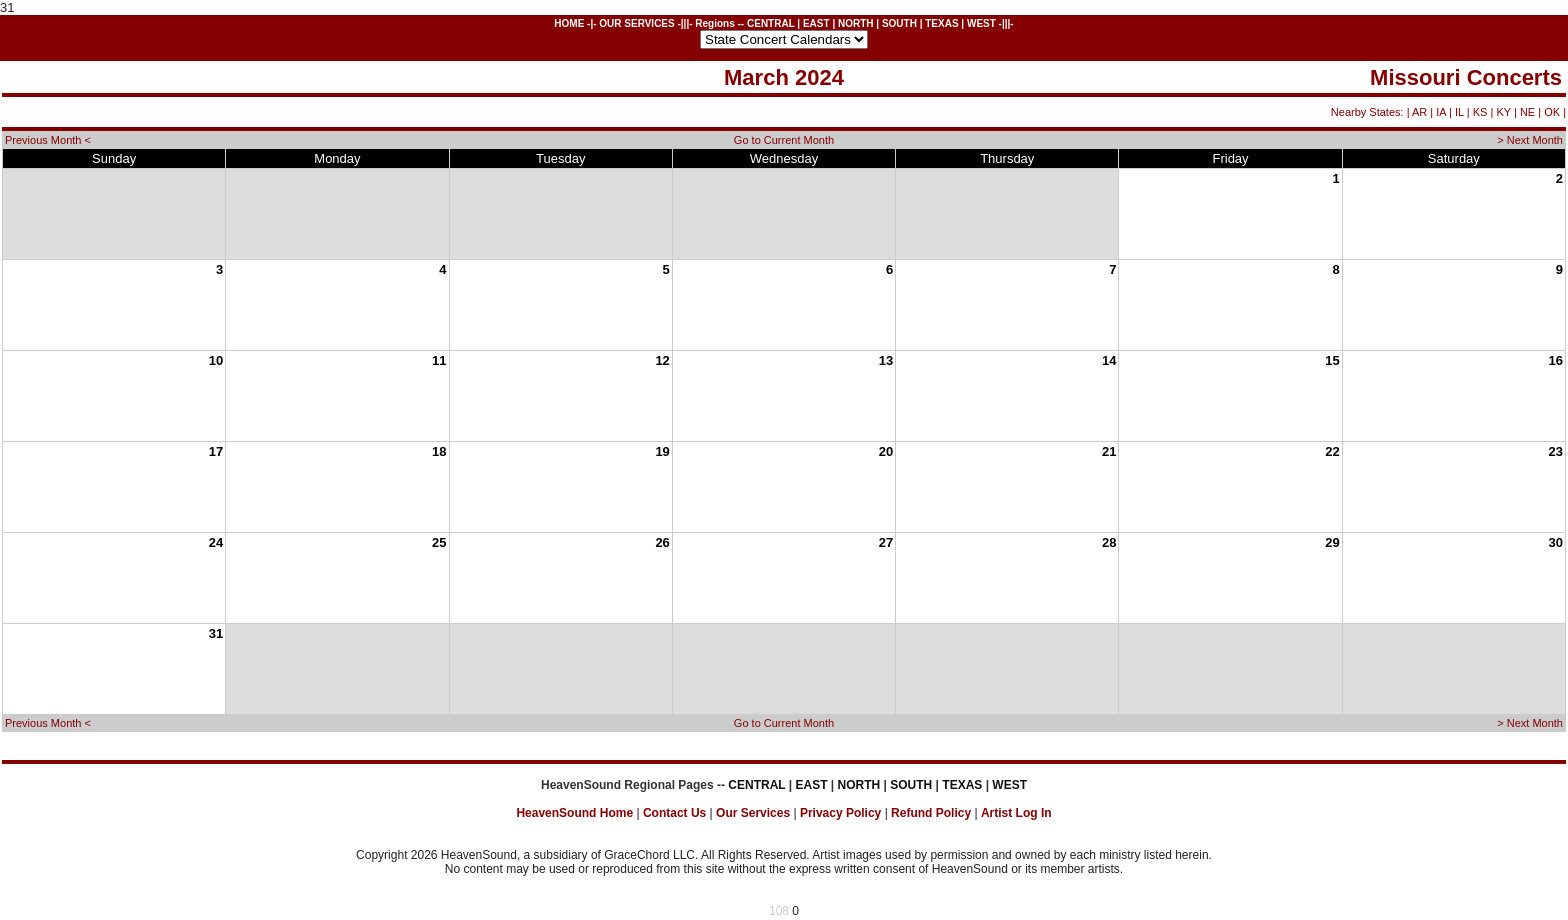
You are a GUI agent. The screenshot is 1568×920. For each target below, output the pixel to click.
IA (1441, 112)
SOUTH (899, 23)
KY (1503, 112)
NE (1527, 112)
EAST (816, 23)
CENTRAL (771, 23)
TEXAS (941, 23)
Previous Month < (48, 140)
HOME (569, 23)
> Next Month (1530, 140)
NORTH (856, 23)
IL (1459, 112)
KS (1480, 112)
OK (1552, 112)
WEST (981, 23)
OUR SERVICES (636, 23)
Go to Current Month (784, 140)
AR (1419, 112)
